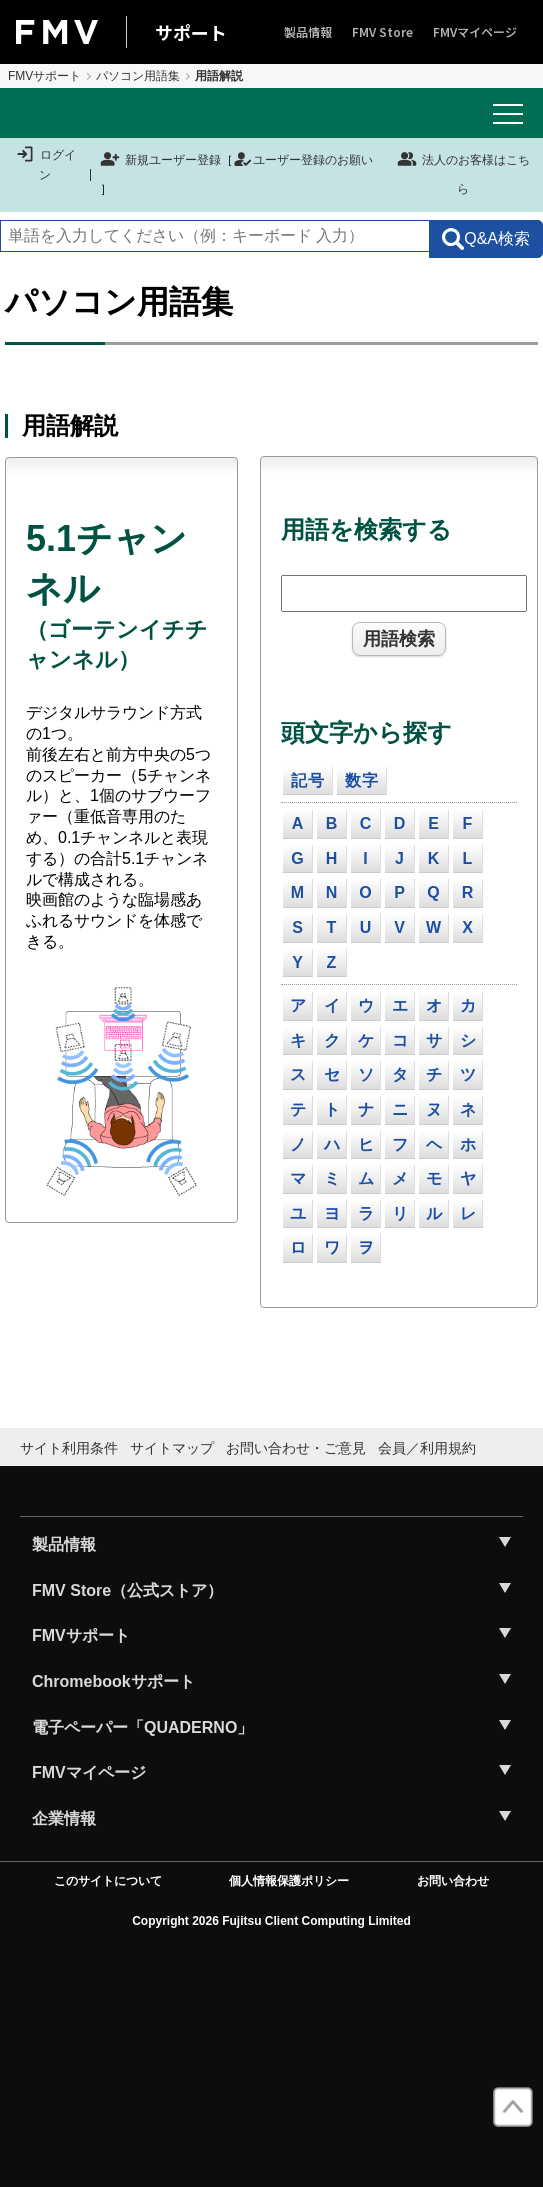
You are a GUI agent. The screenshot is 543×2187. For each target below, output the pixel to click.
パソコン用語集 (138, 76)
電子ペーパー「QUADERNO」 (142, 1727)
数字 (362, 780)
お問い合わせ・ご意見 (296, 1448)
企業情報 (64, 1818)
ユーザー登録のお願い (303, 160)
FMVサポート (44, 76)
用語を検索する (366, 529)
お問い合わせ (453, 1881)
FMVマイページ (475, 31)
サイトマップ (172, 1448)
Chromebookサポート (113, 1681)
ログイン (45, 164)
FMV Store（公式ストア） (127, 1590)
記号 (308, 780)
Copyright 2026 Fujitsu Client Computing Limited (271, 1921)
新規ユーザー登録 (160, 160)
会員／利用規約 (427, 1448)
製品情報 (308, 31)
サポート (191, 32)
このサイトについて (108, 1881)
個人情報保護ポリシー (289, 1881)
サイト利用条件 (69, 1448)
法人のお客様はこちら (463, 172)
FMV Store (382, 31)
